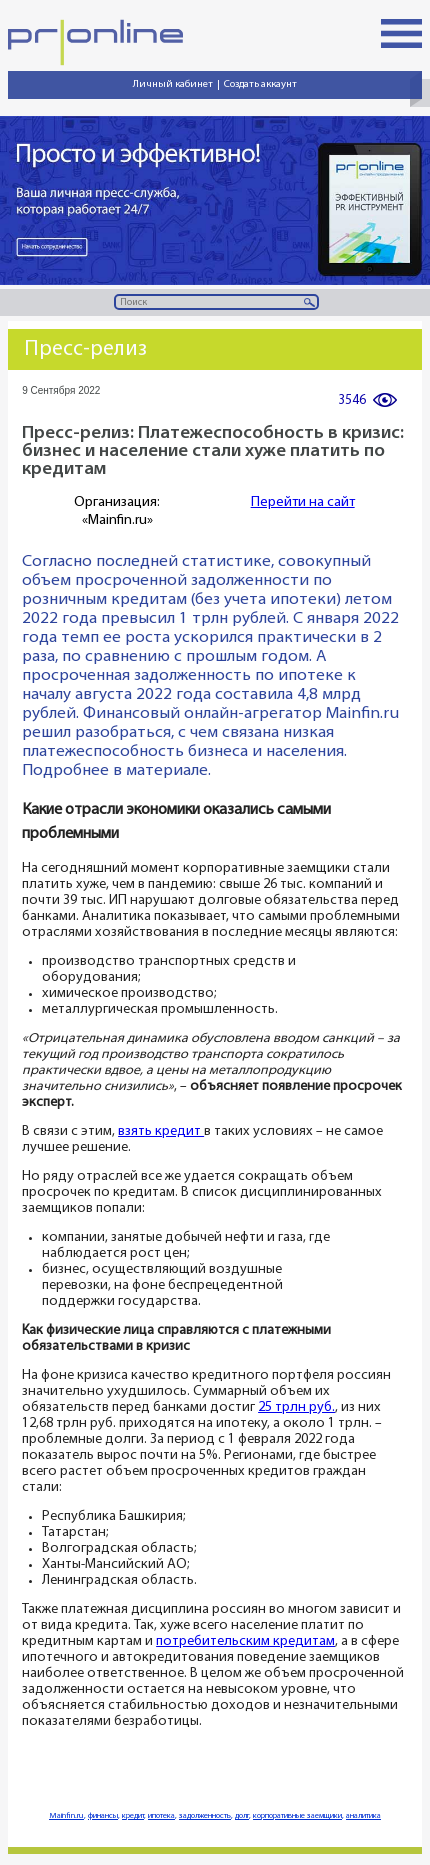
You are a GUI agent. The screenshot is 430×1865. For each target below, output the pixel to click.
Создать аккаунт (260, 84)
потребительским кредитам (245, 1641)
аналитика (363, 1816)
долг (242, 1816)
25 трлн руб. (296, 1407)
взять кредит (161, 1131)
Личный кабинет (173, 84)
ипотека (161, 1816)
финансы (103, 1816)
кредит (133, 1816)
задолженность (205, 1816)
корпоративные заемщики (297, 1816)
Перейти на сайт (303, 502)
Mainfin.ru (66, 1816)
